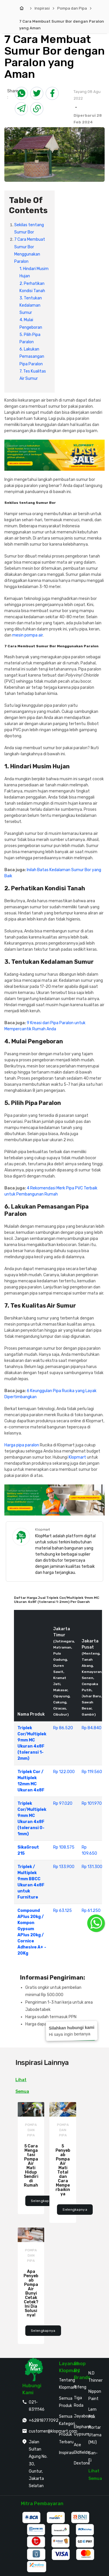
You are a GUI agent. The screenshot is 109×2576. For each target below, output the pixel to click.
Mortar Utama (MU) (94, 2434)
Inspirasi (42, 8)
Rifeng (80, 2387)
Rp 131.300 (92, 1866)
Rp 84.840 (91, 1727)
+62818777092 (43, 2420)
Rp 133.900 (63, 1866)
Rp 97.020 (62, 1803)
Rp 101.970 (92, 1803)
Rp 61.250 (91, 1910)
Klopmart (77, 1457)
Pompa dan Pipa (72, 8)
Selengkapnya (43, 2201)
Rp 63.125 (62, 1910)
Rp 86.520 (63, 1727)
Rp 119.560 (92, 1771)
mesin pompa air (27, 635)
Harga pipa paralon (21, 1445)
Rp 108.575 (63, 1847)
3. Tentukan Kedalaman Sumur (30, 305)
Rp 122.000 (64, 1771)
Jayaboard (84, 2416)
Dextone (82, 2463)
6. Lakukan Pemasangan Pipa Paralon (31, 356)
